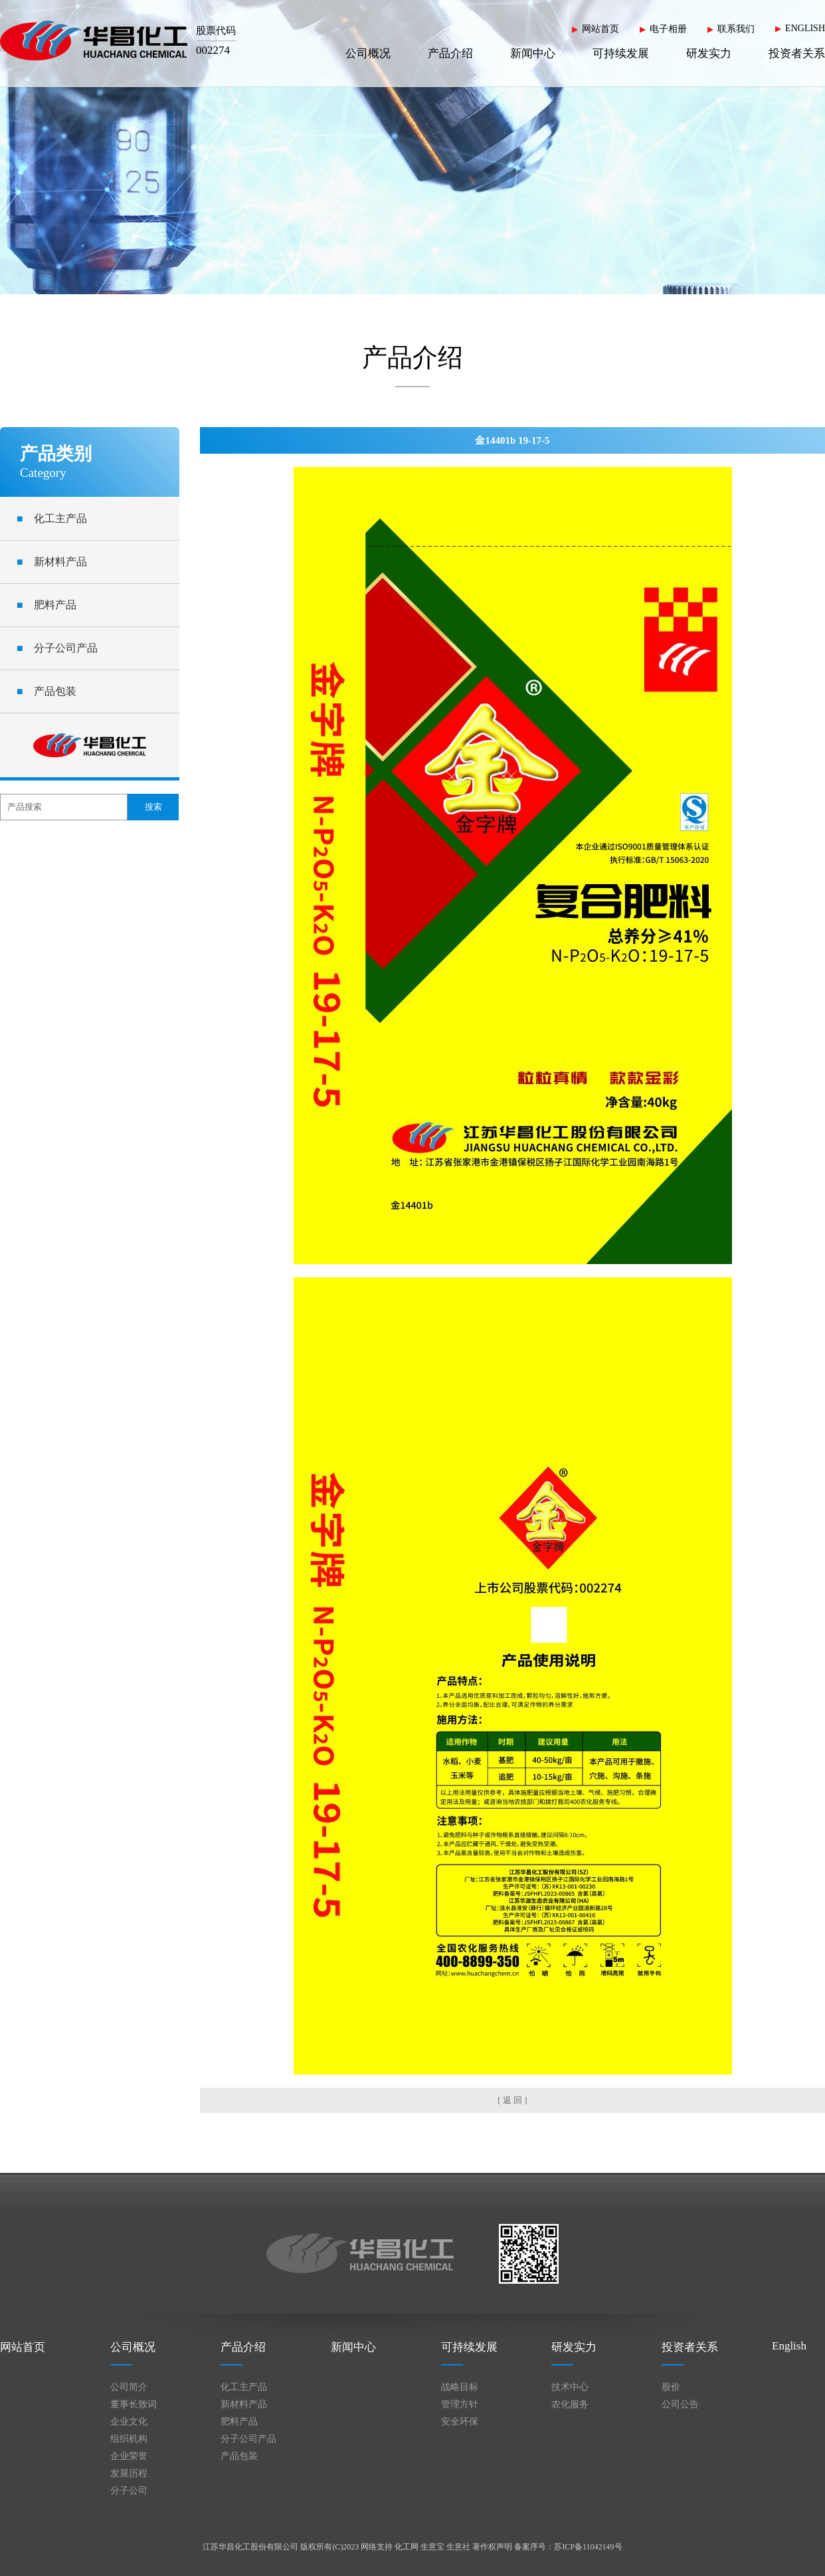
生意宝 (432, 2546)
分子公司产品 (57, 648)
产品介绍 (450, 53)
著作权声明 (492, 2546)
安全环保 (459, 2422)
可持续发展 (621, 53)
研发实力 (708, 53)
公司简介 (128, 2387)
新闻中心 (532, 53)
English (789, 2346)
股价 (671, 2387)
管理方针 (459, 2404)
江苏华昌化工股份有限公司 (250, 2546)
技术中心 (570, 2387)
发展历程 (128, 2473)
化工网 (406, 2546)
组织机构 (128, 2439)
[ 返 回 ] (512, 2100)
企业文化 (128, 2422)
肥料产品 (46, 604)
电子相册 (668, 29)
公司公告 (680, 2404)
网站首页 (600, 29)
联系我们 (736, 29)
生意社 (458, 2546)
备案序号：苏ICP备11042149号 (568, 2546)
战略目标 (459, 2387)
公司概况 (368, 53)
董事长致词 (133, 2404)
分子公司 (128, 2491)
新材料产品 (52, 561)
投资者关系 (797, 53)
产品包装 (46, 691)
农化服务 (570, 2404)
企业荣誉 (128, 2456)
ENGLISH (805, 28)
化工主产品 (52, 518)
